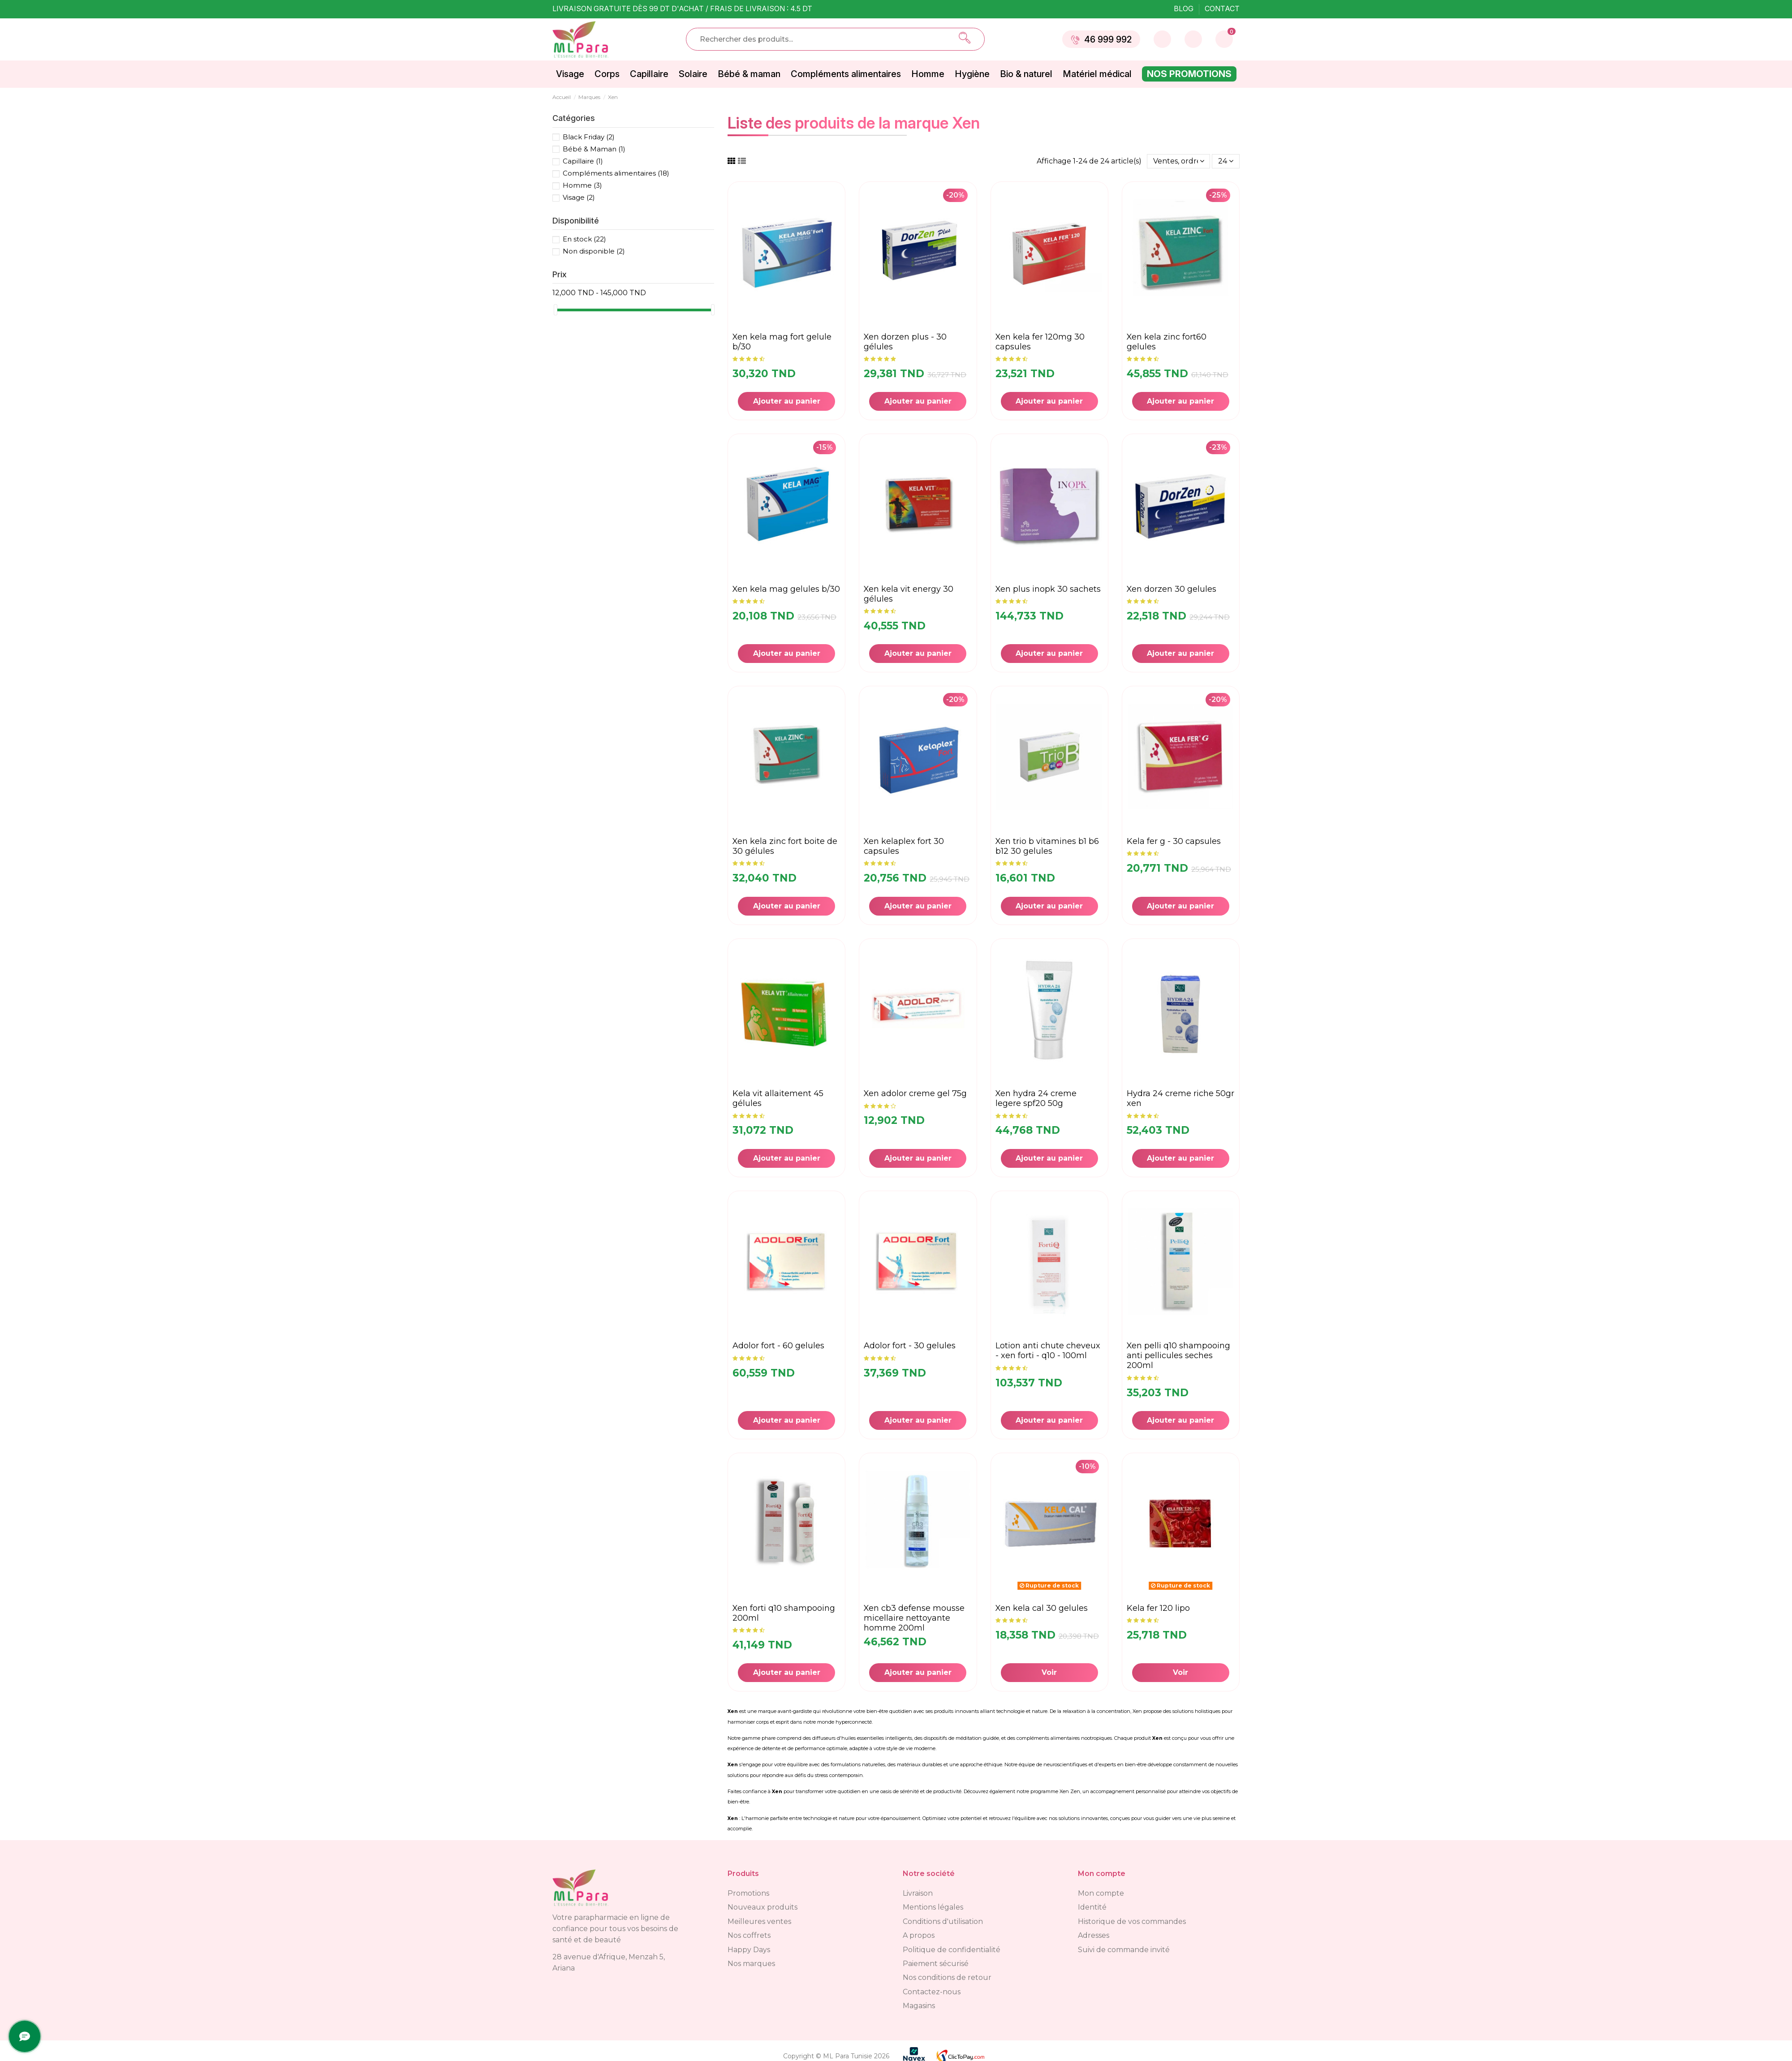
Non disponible (594, 251)
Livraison (918, 1893)
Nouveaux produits (762, 1907)
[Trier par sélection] (1178, 161)
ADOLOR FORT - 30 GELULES (910, 1346)
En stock (584, 239)
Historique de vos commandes (1132, 1921)
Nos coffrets (749, 1935)
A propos (919, 1935)
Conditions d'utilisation (943, 1921)
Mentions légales (933, 1907)
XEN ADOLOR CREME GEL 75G (915, 1093)
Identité (1092, 1907)
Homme (582, 185)
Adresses (1093, 1935)
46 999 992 (1101, 39)
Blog (1184, 8)
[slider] (555, 309)
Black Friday (589, 137)
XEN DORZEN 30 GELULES (1171, 589)
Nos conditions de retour (947, 1977)
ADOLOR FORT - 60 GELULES (778, 1346)
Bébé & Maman (594, 149)
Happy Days (749, 1949)
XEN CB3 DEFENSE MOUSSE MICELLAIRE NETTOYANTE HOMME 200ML (914, 1618)
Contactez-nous (932, 1992)
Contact (1222, 8)
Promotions (748, 1893)
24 (1225, 161)
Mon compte (1101, 1893)
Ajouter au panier (786, 401)
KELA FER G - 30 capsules (1174, 841)
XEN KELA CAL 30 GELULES (1041, 1608)
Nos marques (751, 1963)
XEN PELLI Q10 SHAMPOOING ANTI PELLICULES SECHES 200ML (1178, 1355)
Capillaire (583, 161)
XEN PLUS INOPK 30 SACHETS (1048, 589)
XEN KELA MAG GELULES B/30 (786, 589)
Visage (579, 197)
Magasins (919, 2005)
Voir (1049, 1672)
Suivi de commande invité (1124, 1949)
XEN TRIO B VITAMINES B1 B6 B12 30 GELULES (1047, 846)
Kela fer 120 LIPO (1158, 1608)
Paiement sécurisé (936, 1963)
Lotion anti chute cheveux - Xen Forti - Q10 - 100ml (1047, 1350)
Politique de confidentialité (951, 1949)
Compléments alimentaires (616, 173)
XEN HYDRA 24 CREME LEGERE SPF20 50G (1036, 1098)
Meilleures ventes (759, 1921)
